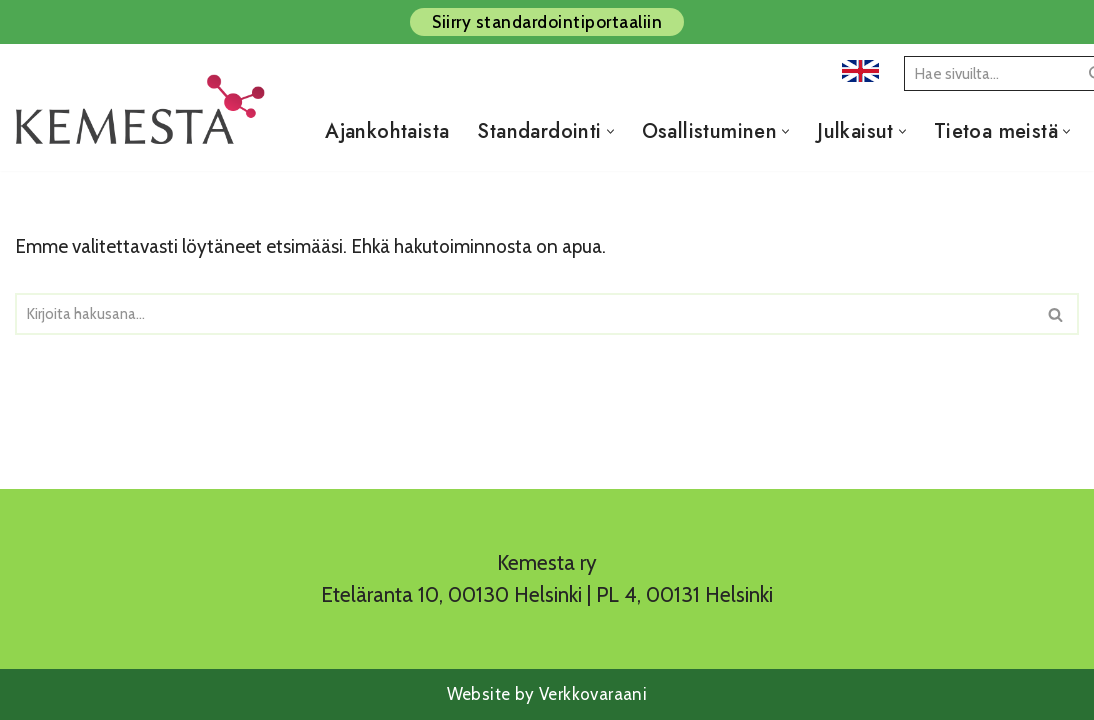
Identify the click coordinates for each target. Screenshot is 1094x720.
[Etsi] (989, 73)
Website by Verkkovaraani (547, 694)
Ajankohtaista (387, 131)
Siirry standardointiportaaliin (547, 22)
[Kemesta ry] (145, 131)
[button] (610, 131)
